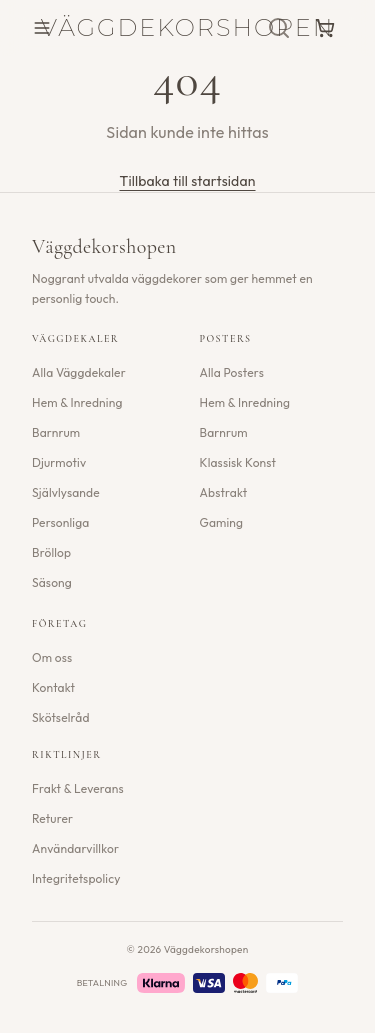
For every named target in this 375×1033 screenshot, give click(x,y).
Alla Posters (232, 372)
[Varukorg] (325, 28)
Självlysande (66, 492)
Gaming (222, 522)
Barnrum (56, 432)
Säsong (52, 582)
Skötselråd (61, 717)
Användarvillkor (75, 848)
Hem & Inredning (77, 402)
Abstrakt (224, 492)
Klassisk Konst (238, 462)
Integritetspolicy (76, 878)
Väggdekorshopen (187, 27)
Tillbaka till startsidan (187, 181)
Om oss (52, 657)
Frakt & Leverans (78, 788)
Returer (52, 818)
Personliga (60, 522)
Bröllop (51, 552)
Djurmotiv (59, 462)
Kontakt (53, 687)
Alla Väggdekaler (79, 372)
